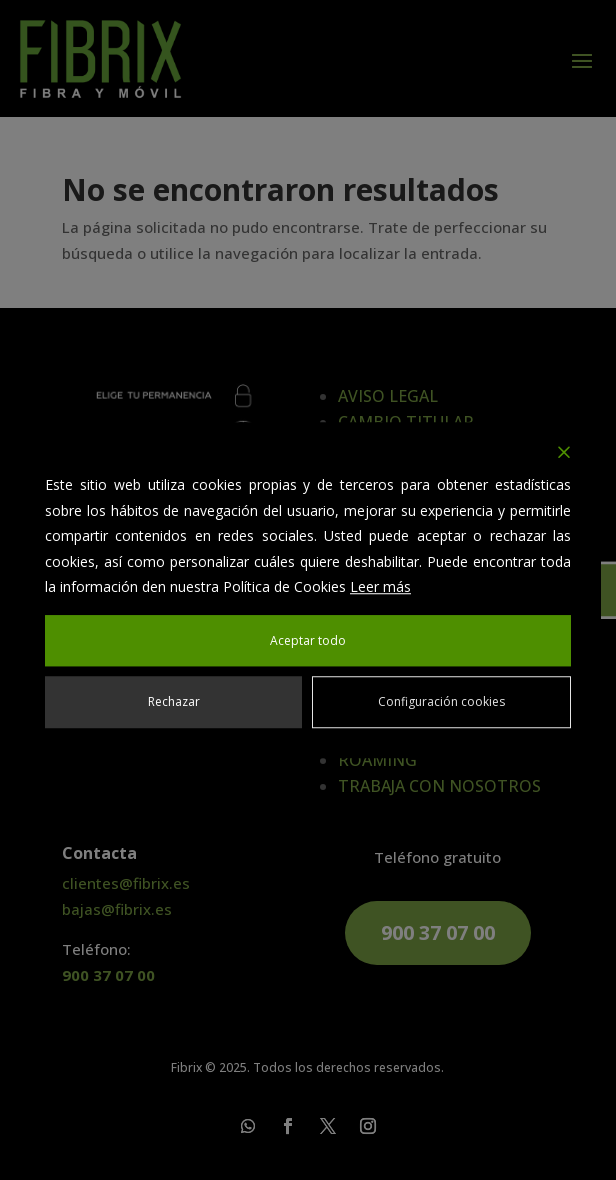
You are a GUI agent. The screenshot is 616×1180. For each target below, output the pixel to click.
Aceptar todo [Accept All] (308, 640)
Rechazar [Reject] (174, 701)
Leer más (380, 586)
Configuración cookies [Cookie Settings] (441, 701)
